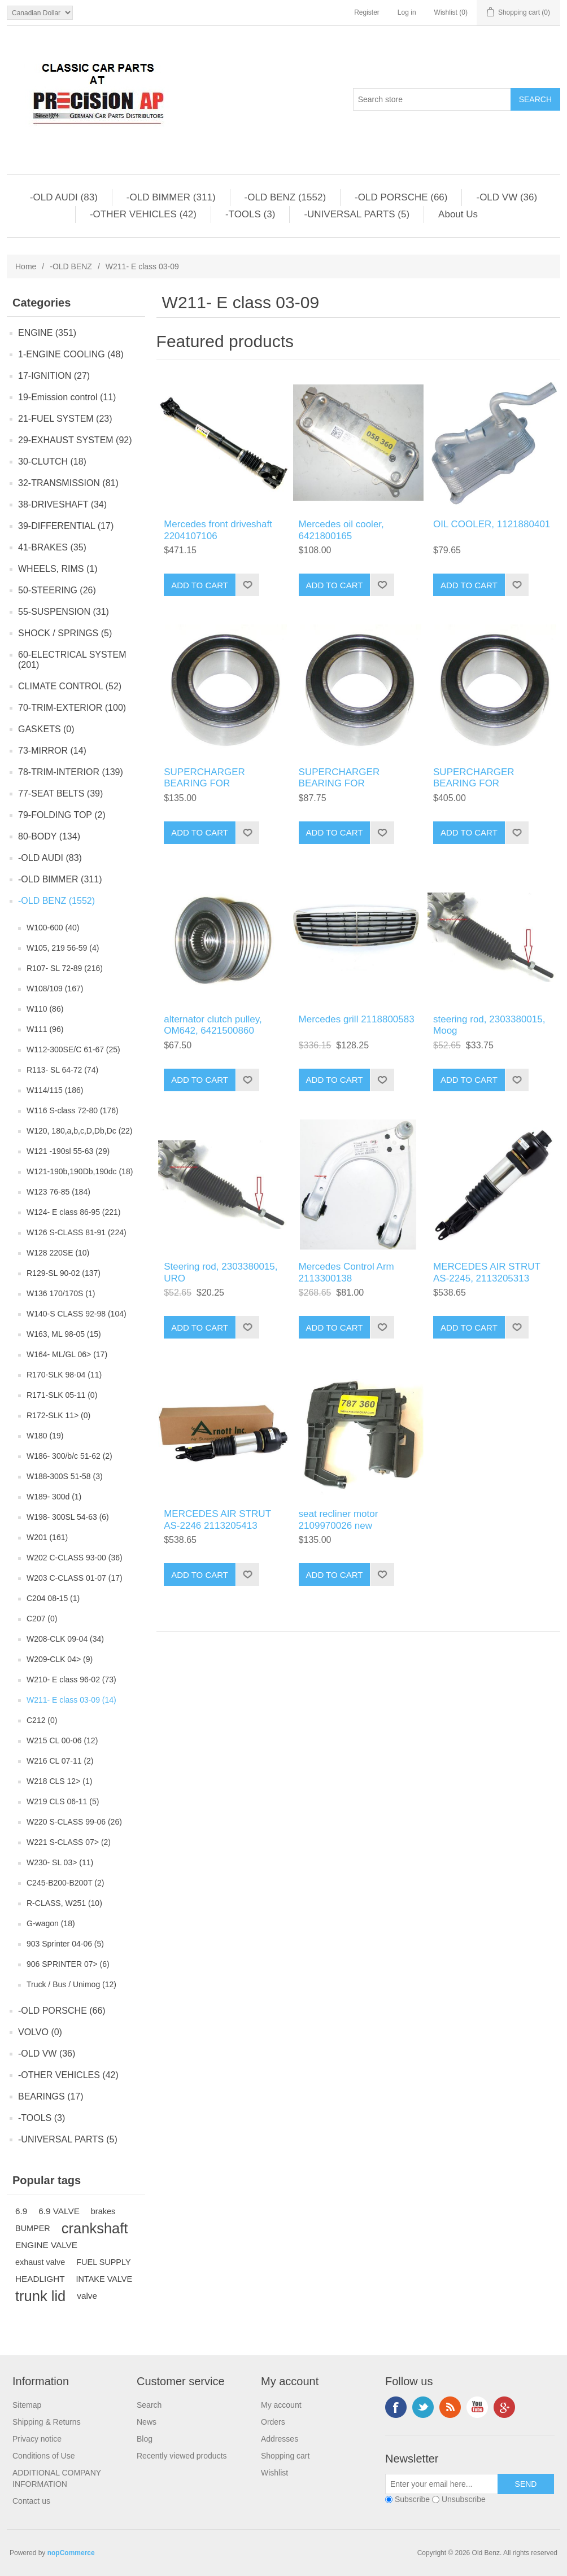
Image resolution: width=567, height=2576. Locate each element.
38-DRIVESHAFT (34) (62, 504)
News (146, 2421)
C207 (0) (42, 1618)
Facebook (396, 2407)
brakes (103, 2211)
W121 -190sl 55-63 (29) (68, 1151)
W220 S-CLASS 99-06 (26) (74, 1821)
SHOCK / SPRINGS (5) (65, 633)
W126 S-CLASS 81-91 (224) (77, 1232)
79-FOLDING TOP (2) (62, 815)
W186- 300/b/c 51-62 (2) (69, 1455)
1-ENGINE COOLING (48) (71, 354)
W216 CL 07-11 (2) (60, 1760)
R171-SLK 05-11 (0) (62, 1394)
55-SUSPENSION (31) (63, 611)
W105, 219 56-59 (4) (63, 947)
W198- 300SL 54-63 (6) (68, 1516)
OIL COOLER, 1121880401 (491, 524)
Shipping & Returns (46, 2421)
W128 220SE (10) (58, 1252)
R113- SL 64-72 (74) (62, 1069)
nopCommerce (71, 2553)
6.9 (21, 2211)
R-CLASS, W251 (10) (64, 1903)
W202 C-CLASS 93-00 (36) (75, 1557)
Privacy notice (37, 2438)
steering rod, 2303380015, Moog (489, 1025)
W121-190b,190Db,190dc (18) (80, 1171)
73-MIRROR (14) (52, 750)
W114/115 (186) (55, 1090)
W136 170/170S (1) (61, 1293)
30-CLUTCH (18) (52, 461)
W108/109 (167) (55, 988)
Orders (273, 2421)
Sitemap (26, 2404)
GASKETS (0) (46, 729)
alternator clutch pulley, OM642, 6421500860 (213, 1025)
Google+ (504, 2407)
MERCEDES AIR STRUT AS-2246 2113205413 (217, 1519)
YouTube (477, 2407)
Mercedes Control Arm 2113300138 (346, 1272)
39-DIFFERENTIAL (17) (66, 526)
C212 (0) (42, 1720)
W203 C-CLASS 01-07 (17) (75, 1577)
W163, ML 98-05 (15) (64, 1334)
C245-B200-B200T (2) (65, 1882)
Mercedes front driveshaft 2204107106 (218, 530)
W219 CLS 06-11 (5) (63, 1801)
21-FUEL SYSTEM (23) (65, 418)
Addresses (279, 2438)
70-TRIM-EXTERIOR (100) (72, 707)
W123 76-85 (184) (58, 1191)
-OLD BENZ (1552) (285, 197)
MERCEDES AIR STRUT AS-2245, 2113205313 (486, 1272)
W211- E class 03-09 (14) (71, 1699)
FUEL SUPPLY (103, 2262)
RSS (450, 2407)
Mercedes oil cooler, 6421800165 (341, 530)
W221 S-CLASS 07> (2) (69, 1842)
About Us (458, 214)
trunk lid (40, 2296)
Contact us (31, 2500)
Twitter (423, 2407)
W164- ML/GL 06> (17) (67, 1354)
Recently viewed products (182, 2455)
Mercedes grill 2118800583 (357, 1019)
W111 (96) (45, 1029)
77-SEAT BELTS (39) (60, 793)
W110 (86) (45, 1008)
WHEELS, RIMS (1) (57, 569)
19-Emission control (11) (67, 397)
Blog (144, 2438)
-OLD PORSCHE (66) (401, 197)
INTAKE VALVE (104, 2279)
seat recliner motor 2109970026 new (338, 1519)
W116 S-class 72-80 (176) (73, 1110)
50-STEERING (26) (57, 590)
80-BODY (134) (49, 836)
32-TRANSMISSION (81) (68, 483)
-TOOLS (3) (250, 214)
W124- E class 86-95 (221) (74, 1212)
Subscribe (412, 2499)
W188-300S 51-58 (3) (65, 1476)
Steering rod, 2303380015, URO (220, 1272)
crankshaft (95, 2228)
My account (281, 2404)
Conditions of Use (43, 2455)
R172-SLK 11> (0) (58, 1415)
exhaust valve (40, 2262)
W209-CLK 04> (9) (60, 1659)
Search (149, 2404)
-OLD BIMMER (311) (171, 197)
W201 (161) (47, 1537)
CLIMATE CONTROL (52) (69, 686)
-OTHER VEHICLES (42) (143, 214)
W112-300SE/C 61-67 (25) (73, 1049)
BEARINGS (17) (51, 2096)
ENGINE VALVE (46, 2245)
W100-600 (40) (53, 927)
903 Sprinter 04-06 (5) (65, 1943)
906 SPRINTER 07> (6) (68, 1964)
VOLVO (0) (40, 2032)
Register (367, 12)
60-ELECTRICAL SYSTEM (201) (72, 660)
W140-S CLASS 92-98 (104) (77, 1313)
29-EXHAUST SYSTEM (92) (75, 440)
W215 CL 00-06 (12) (62, 1740)
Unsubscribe (464, 2499)
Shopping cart (285, 2455)
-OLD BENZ (71, 266)
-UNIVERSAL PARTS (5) (356, 214)
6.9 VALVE (59, 2211)
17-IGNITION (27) (54, 376)
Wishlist (274, 2472)
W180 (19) (45, 1435)
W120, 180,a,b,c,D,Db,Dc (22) (80, 1130)
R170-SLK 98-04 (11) (64, 1374)
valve (87, 2296)
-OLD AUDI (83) (64, 197)
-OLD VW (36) (506, 197)
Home (25, 266)
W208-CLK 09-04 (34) (65, 1638)
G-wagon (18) (51, 1923)
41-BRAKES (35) (52, 547)
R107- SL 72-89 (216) (65, 968)
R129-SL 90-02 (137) (64, 1273)
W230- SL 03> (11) (60, 1862)
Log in (407, 12)
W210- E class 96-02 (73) (71, 1679)
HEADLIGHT (40, 2279)
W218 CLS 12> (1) (59, 1781)
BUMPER (32, 2228)
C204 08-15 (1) (53, 1598)
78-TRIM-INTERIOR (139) (70, 772)
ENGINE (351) (47, 333)
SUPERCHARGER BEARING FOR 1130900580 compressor (217, 784)
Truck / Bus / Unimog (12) (71, 1984)
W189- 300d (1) (54, 1496)
